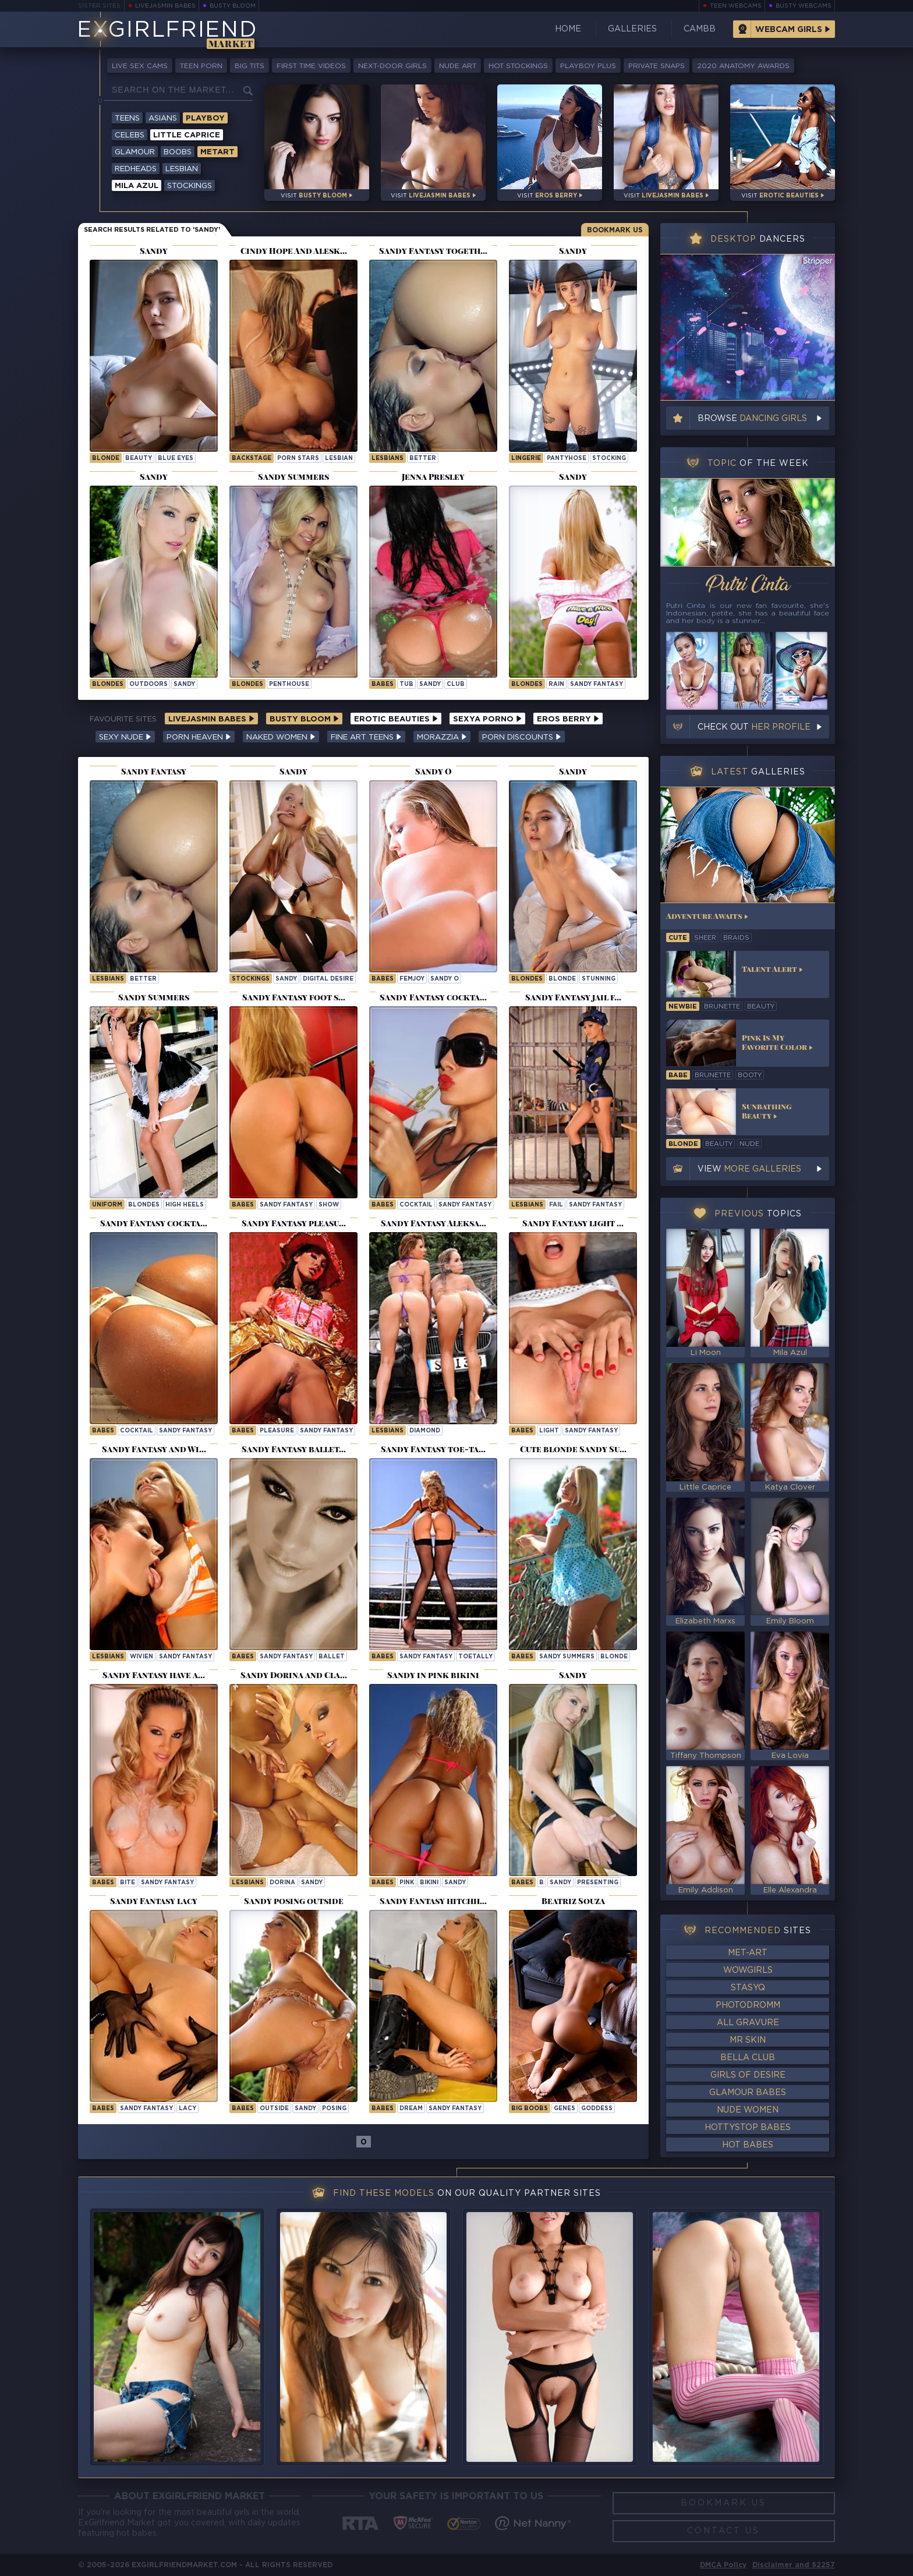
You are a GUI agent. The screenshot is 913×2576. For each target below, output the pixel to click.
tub (406, 684)
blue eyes (175, 458)
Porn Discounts (521, 737)
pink (406, 1882)
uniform (107, 1205)
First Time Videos (311, 66)
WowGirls (748, 1970)
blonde (105, 458)
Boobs (178, 152)
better (422, 458)
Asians (162, 118)
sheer (705, 938)
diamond (424, 1431)
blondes (144, 1205)
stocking (609, 458)
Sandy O (444, 979)
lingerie (526, 458)
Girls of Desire (747, 2075)
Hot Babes (747, 2145)
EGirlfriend (167, 30)
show (329, 1205)
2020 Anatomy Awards (743, 66)
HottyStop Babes (748, 2127)
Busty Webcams (803, 6)
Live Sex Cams (140, 66)
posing (334, 2108)
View (749, 1169)
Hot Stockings (518, 66)
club (456, 684)
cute (677, 938)
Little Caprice (186, 135)
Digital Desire (328, 979)
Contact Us (723, 2531)
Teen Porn (201, 66)
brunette (722, 1007)
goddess (597, 2108)
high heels (184, 1205)
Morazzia (442, 737)
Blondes (107, 684)
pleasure (277, 1431)
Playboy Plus (588, 66)
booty (750, 1075)
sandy (184, 684)
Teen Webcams (736, 6)
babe (678, 1075)
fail (556, 1205)
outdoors (148, 684)
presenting (597, 1882)
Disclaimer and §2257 (793, 2565)
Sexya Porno (487, 719)
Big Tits (249, 66)
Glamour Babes (747, 2092)
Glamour (135, 152)
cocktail (416, 1205)
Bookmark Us (615, 230)
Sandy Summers (566, 1656)
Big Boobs (529, 2108)
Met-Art (747, 1952)
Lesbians (387, 458)
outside (274, 2108)
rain (556, 684)
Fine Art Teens (366, 737)
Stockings (189, 186)
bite (127, 1882)
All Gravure (748, 2022)
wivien (141, 1656)
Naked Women (281, 737)
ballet (332, 1656)
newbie (682, 1007)
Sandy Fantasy (596, 684)
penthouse (289, 684)
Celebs (129, 135)
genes (564, 2108)
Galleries (632, 29)
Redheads (136, 169)
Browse (752, 418)
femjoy (411, 979)
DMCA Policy (723, 2565)
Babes (382, 684)
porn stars (298, 458)
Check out (754, 727)
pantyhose (566, 458)
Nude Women (747, 2110)
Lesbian (181, 169)
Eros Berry (568, 719)
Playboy (205, 118)
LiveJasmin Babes (165, 6)
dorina (282, 1882)
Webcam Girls (788, 29)
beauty (138, 458)
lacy (187, 2108)
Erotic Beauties (396, 719)
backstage (251, 458)
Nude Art (457, 66)
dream (411, 2108)
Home (568, 29)
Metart (217, 152)
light (549, 1431)
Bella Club (747, 2057)
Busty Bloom (233, 6)
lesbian (339, 458)
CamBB (700, 29)
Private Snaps (656, 66)
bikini (429, 1882)
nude (749, 1144)
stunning (598, 979)
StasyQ (748, 1987)
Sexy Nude (125, 737)
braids (736, 938)
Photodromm (748, 2005)
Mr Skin (748, 2040)
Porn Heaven (199, 737)
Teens (127, 118)
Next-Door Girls (392, 66)
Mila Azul (136, 186)
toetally (475, 1656)
